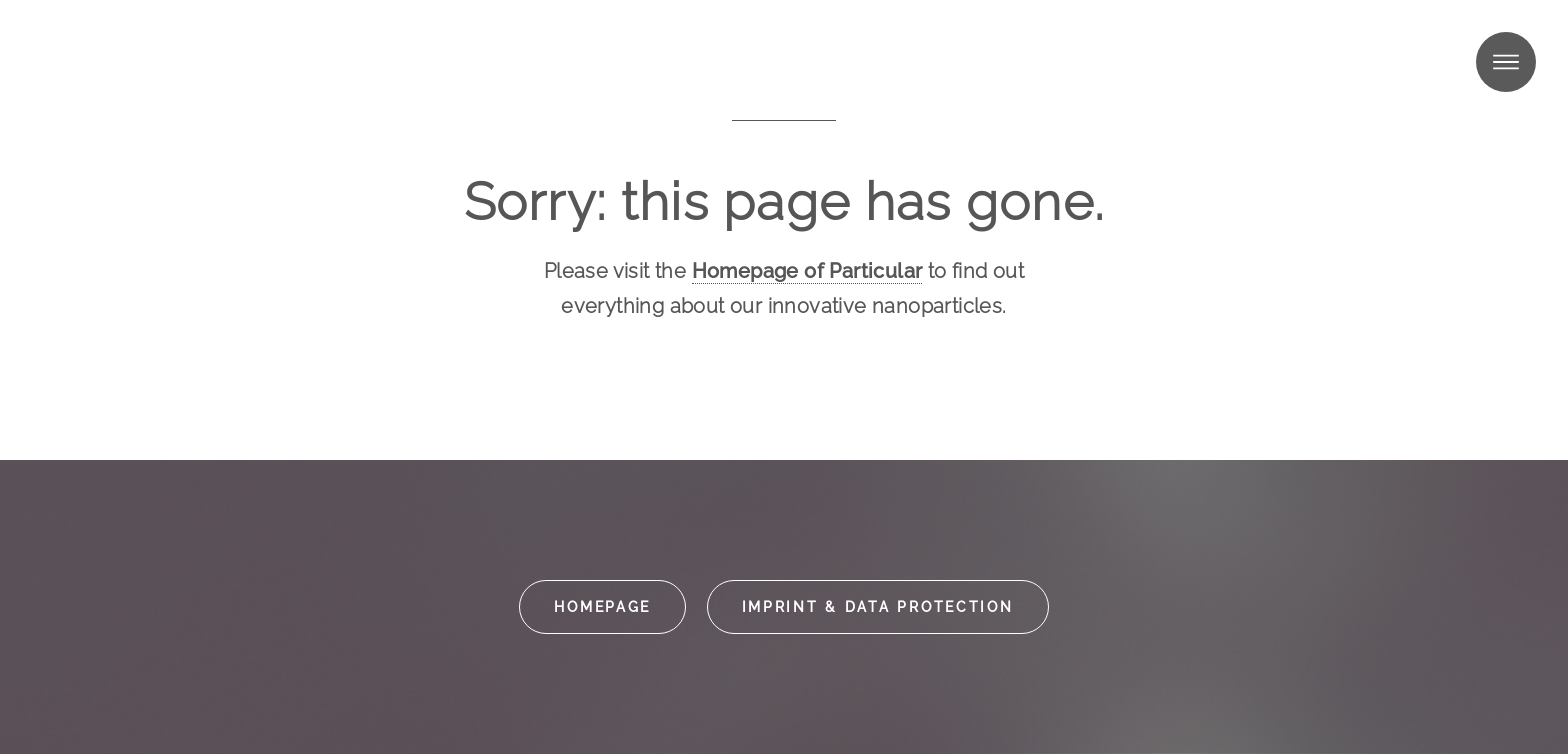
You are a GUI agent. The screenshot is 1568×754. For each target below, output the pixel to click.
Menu (1506, 62)
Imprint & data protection (878, 607)
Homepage (602, 607)
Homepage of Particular (807, 271)
